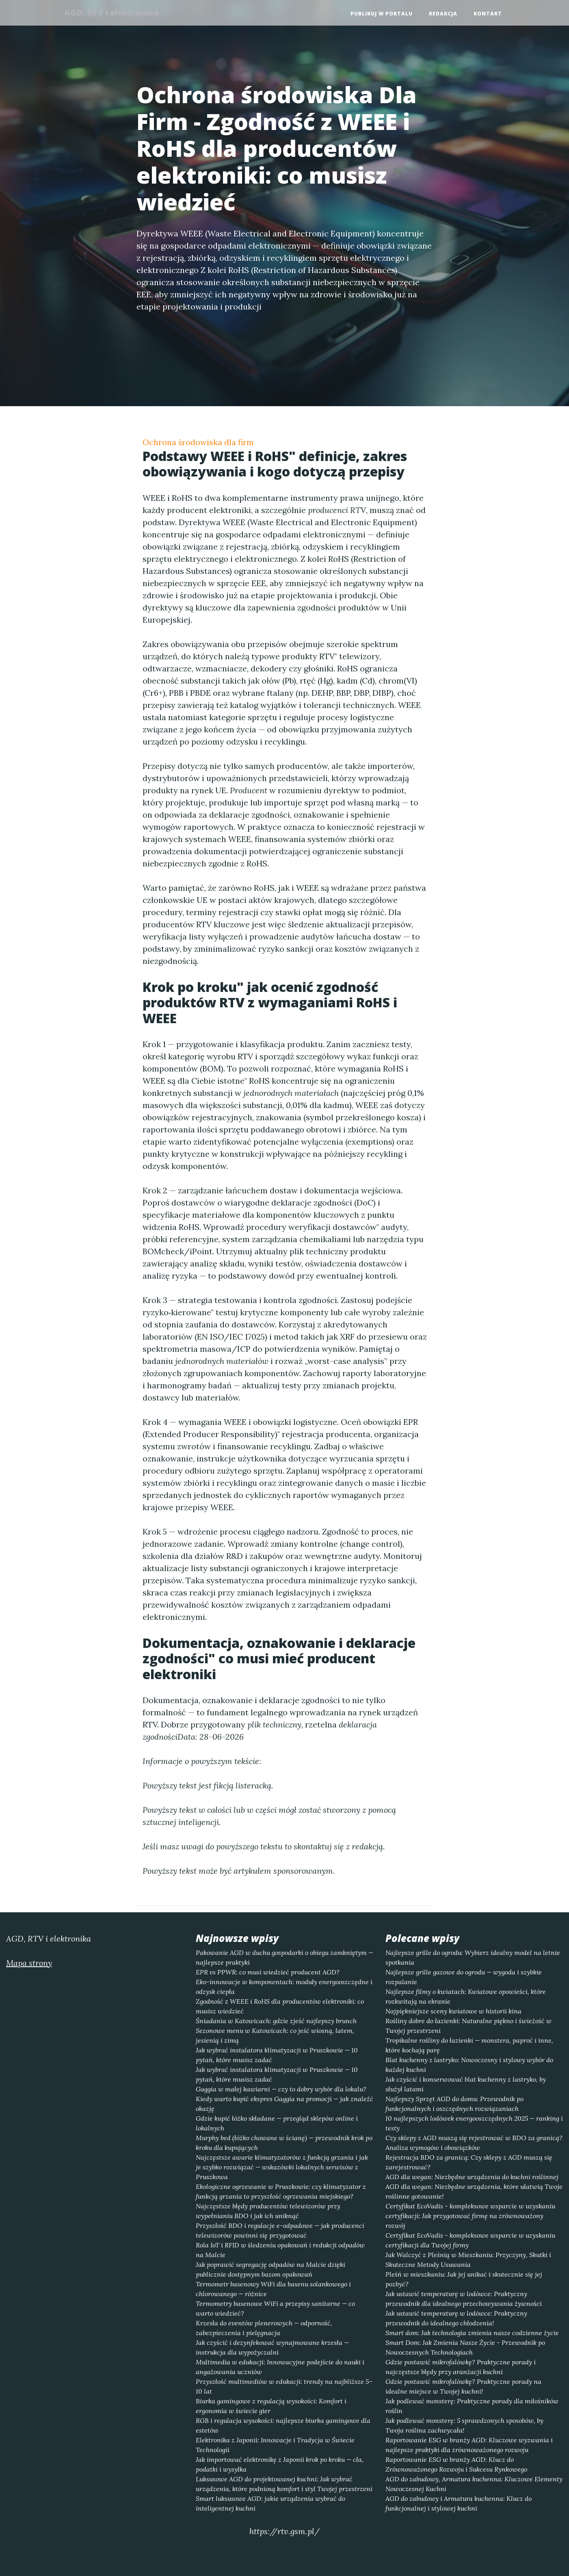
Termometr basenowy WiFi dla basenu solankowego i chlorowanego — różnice (273, 2289)
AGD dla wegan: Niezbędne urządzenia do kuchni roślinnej (471, 2177)
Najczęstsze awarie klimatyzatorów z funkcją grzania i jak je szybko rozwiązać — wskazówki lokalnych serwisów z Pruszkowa (282, 2167)
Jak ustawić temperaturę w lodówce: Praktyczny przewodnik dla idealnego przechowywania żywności (463, 2299)
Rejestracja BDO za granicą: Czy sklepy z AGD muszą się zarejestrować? (468, 2162)
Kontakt (488, 14)
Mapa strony (29, 1963)
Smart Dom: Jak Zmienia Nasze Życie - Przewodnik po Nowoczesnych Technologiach (465, 2347)
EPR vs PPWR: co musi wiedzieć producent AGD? (268, 1972)
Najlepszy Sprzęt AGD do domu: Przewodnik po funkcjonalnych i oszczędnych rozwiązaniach (454, 2104)
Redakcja (443, 14)
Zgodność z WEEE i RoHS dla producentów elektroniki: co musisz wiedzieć (280, 2006)
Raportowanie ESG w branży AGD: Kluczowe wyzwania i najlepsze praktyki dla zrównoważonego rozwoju (469, 2445)
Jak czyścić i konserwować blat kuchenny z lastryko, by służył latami (465, 2084)
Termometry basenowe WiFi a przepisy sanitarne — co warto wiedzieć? (275, 2308)
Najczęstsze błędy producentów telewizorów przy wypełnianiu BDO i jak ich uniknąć (268, 2211)
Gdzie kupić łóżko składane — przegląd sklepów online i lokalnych (277, 2123)
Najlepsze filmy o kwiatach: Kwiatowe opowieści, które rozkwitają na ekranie (465, 1996)
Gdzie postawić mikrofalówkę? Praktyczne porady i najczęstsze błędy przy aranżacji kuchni (460, 2367)
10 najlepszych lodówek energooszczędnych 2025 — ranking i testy (474, 2123)
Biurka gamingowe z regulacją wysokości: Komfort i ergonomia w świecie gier (271, 2406)
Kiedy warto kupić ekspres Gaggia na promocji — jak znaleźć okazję (284, 2104)
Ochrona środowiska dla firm (198, 442)
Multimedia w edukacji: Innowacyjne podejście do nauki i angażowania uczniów (280, 2367)
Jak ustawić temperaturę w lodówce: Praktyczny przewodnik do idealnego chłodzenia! (456, 2318)
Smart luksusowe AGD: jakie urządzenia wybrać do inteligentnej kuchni (270, 2503)
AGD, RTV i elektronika (114, 13)
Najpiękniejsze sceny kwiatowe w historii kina (453, 2011)
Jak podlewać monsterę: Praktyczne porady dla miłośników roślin (471, 2406)
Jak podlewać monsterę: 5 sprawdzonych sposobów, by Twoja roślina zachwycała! (464, 2425)
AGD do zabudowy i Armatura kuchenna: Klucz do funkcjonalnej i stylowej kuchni (458, 2503)
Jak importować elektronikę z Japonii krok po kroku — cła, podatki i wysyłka (279, 2464)
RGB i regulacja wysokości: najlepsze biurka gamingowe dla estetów (283, 2425)
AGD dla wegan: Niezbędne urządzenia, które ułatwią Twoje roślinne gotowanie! (474, 2191)
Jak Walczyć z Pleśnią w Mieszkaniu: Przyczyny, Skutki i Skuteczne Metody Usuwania (468, 2260)
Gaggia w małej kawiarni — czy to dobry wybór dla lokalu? (281, 2089)
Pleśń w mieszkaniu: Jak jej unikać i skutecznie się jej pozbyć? (463, 2279)
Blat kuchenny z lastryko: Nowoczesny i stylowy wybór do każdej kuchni (469, 2065)
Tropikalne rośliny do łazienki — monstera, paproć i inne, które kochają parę (469, 2045)
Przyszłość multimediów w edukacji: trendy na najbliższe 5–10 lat (284, 2386)
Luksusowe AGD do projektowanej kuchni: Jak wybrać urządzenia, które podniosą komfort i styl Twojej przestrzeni (284, 2484)
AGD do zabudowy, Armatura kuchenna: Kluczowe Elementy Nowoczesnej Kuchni (474, 2484)
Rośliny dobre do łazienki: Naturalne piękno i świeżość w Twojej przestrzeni (468, 2026)
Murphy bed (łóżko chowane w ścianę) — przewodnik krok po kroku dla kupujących (284, 2143)
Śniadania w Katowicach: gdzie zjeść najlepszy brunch (276, 2021)
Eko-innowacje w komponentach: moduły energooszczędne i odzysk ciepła (284, 1987)
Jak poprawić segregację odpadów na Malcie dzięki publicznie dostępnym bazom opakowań (270, 2269)
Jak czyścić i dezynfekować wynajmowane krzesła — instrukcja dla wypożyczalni (272, 2347)
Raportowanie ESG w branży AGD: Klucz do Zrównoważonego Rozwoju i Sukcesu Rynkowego (456, 2464)
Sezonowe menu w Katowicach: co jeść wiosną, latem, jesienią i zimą (275, 2035)
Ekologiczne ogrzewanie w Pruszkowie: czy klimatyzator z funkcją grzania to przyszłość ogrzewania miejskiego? (281, 2191)
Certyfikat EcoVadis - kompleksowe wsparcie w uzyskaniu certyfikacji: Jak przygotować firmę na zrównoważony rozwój (470, 2216)
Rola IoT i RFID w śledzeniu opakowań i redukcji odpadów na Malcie (280, 2250)
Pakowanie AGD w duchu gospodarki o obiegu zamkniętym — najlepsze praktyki (284, 1957)
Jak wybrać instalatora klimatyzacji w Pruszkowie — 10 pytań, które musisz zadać (277, 2055)
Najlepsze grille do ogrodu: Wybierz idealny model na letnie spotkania (472, 1957)
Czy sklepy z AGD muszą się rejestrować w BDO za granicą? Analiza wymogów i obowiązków (474, 2143)
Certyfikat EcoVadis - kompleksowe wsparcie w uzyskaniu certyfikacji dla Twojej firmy (470, 2240)
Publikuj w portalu (381, 14)
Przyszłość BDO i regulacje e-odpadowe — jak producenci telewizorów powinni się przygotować (280, 2230)
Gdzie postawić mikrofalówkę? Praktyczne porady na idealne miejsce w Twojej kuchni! (463, 2386)
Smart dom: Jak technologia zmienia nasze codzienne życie (472, 2333)
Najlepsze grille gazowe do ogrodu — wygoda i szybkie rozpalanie (463, 1977)
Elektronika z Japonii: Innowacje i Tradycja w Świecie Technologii (275, 2445)
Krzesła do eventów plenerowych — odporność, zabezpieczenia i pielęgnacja (264, 2328)
